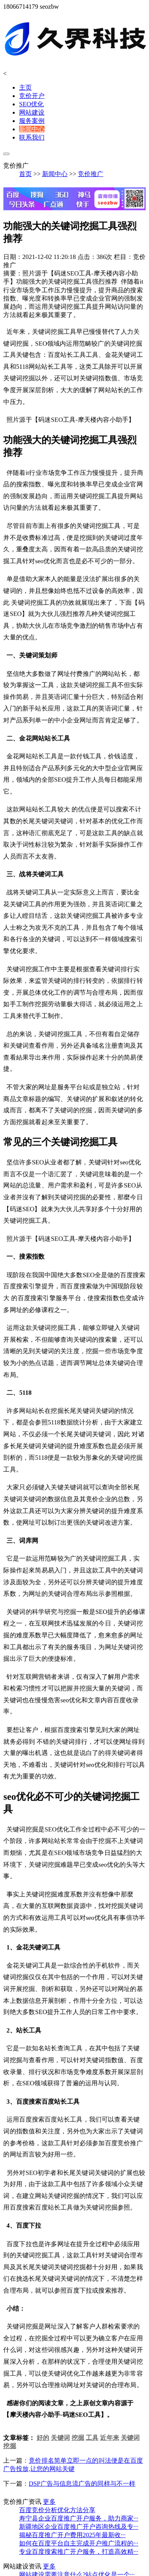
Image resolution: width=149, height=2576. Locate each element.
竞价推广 (90, 174)
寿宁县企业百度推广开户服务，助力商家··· (78, 2518)
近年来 (109, 2426)
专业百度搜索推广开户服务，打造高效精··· (78, 2551)
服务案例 (32, 120)
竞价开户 (32, 95)
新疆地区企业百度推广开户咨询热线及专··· (78, 2526)
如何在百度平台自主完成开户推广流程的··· (78, 2543)
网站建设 (32, 112)
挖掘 (78, 2426)
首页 (25, 174)
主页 (25, 87)
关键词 (60, 2426)
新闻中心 (32, 129)
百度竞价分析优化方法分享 (57, 2510)
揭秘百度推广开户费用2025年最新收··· (72, 2535)
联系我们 (32, 137)
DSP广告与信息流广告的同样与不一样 (82, 2471)
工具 (92, 2426)
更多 (49, 2501)
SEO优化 (31, 104)
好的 (43, 2426)
